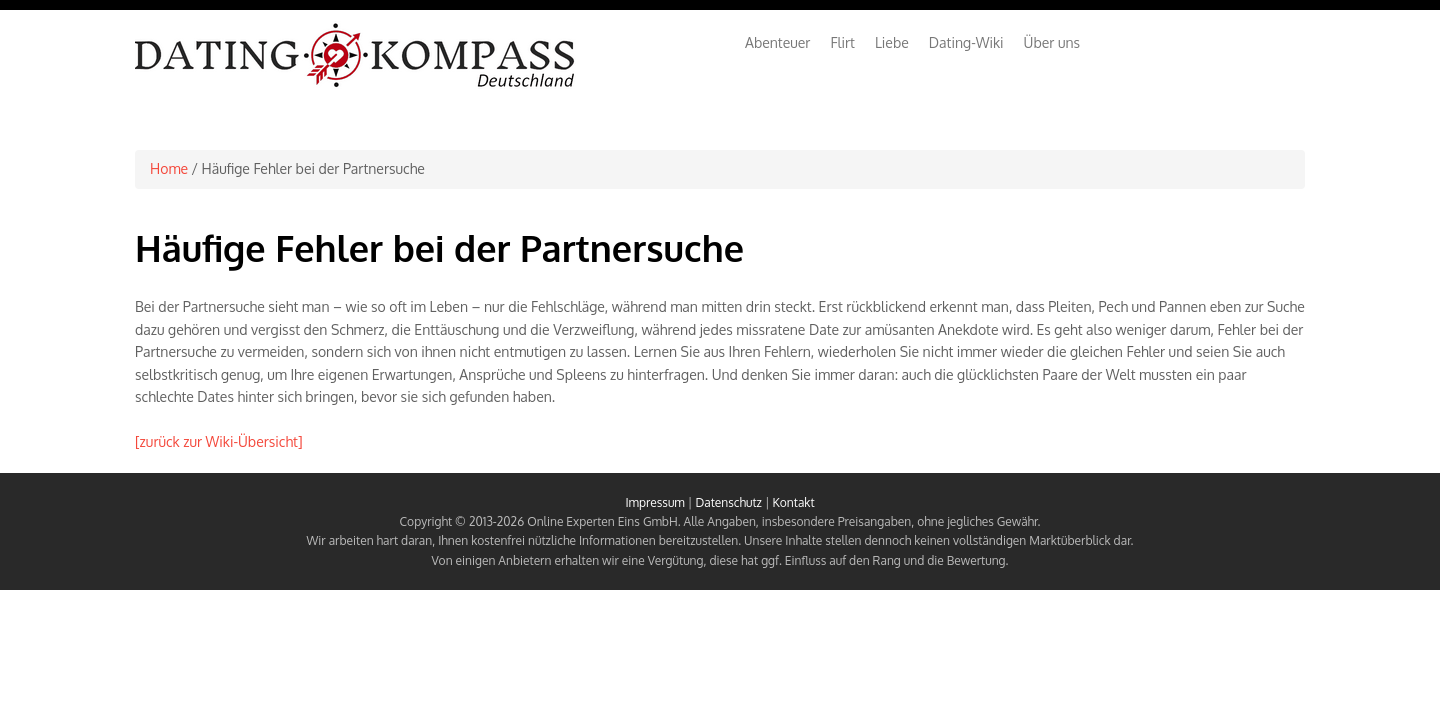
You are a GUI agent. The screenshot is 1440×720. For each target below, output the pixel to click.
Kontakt (794, 502)
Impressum (654, 502)
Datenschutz (728, 502)
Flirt (842, 42)
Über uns (1052, 42)
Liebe (892, 42)
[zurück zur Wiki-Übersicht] (219, 441)
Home (169, 168)
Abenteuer (777, 42)
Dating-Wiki (966, 42)
